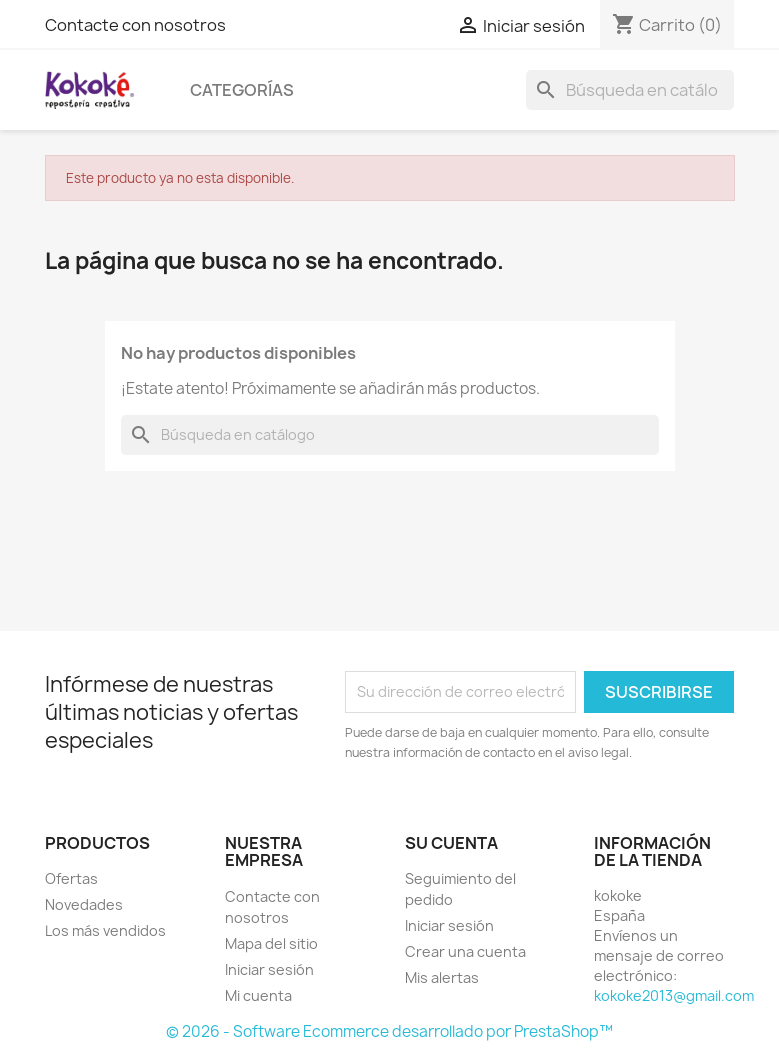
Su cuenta (451, 843)
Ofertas (71, 878)
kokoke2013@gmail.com (674, 995)
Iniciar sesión (269, 969)
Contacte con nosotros (135, 25)
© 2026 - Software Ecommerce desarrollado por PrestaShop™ (389, 1031)
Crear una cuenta (465, 951)
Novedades (84, 904)
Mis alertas (442, 977)
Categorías (242, 90)
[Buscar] (630, 90)
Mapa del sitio (271, 943)
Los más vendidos (105, 930)
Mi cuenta (258, 995)
